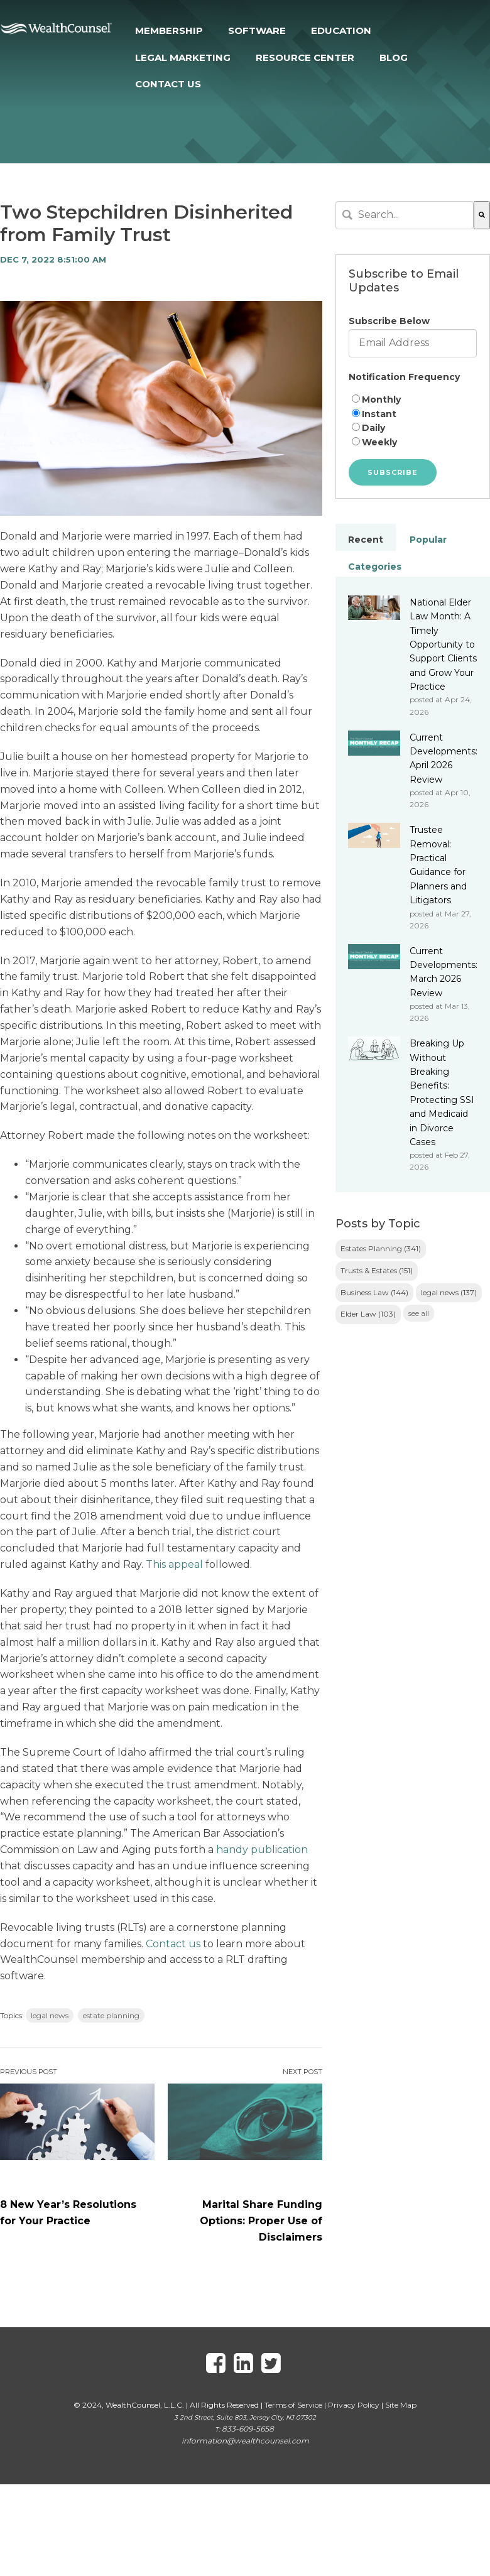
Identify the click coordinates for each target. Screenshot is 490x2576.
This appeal (174, 1564)
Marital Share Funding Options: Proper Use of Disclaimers (261, 2220)
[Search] (482, 215)
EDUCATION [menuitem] (341, 30)
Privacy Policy (353, 2405)
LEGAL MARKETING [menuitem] (183, 57)
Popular (428, 539)
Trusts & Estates (376, 1270)
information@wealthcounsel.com (245, 2440)
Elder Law (368, 1313)
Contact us (173, 1944)
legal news (49, 2015)
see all (418, 1313)
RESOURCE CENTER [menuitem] (305, 57)
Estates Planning (380, 1248)
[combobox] (404, 215)
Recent (365, 539)
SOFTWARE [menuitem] (257, 30)
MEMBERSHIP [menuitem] (169, 30)
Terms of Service (293, 2405)
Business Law (374, 1292)
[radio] (413, 400)
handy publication (262, 1850)
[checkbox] (413, 421)
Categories (374, 566)
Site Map (400, 2405)
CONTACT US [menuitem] (168, 84)
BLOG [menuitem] (393, 57)
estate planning (111, 2015)
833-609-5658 (248, 2428)
